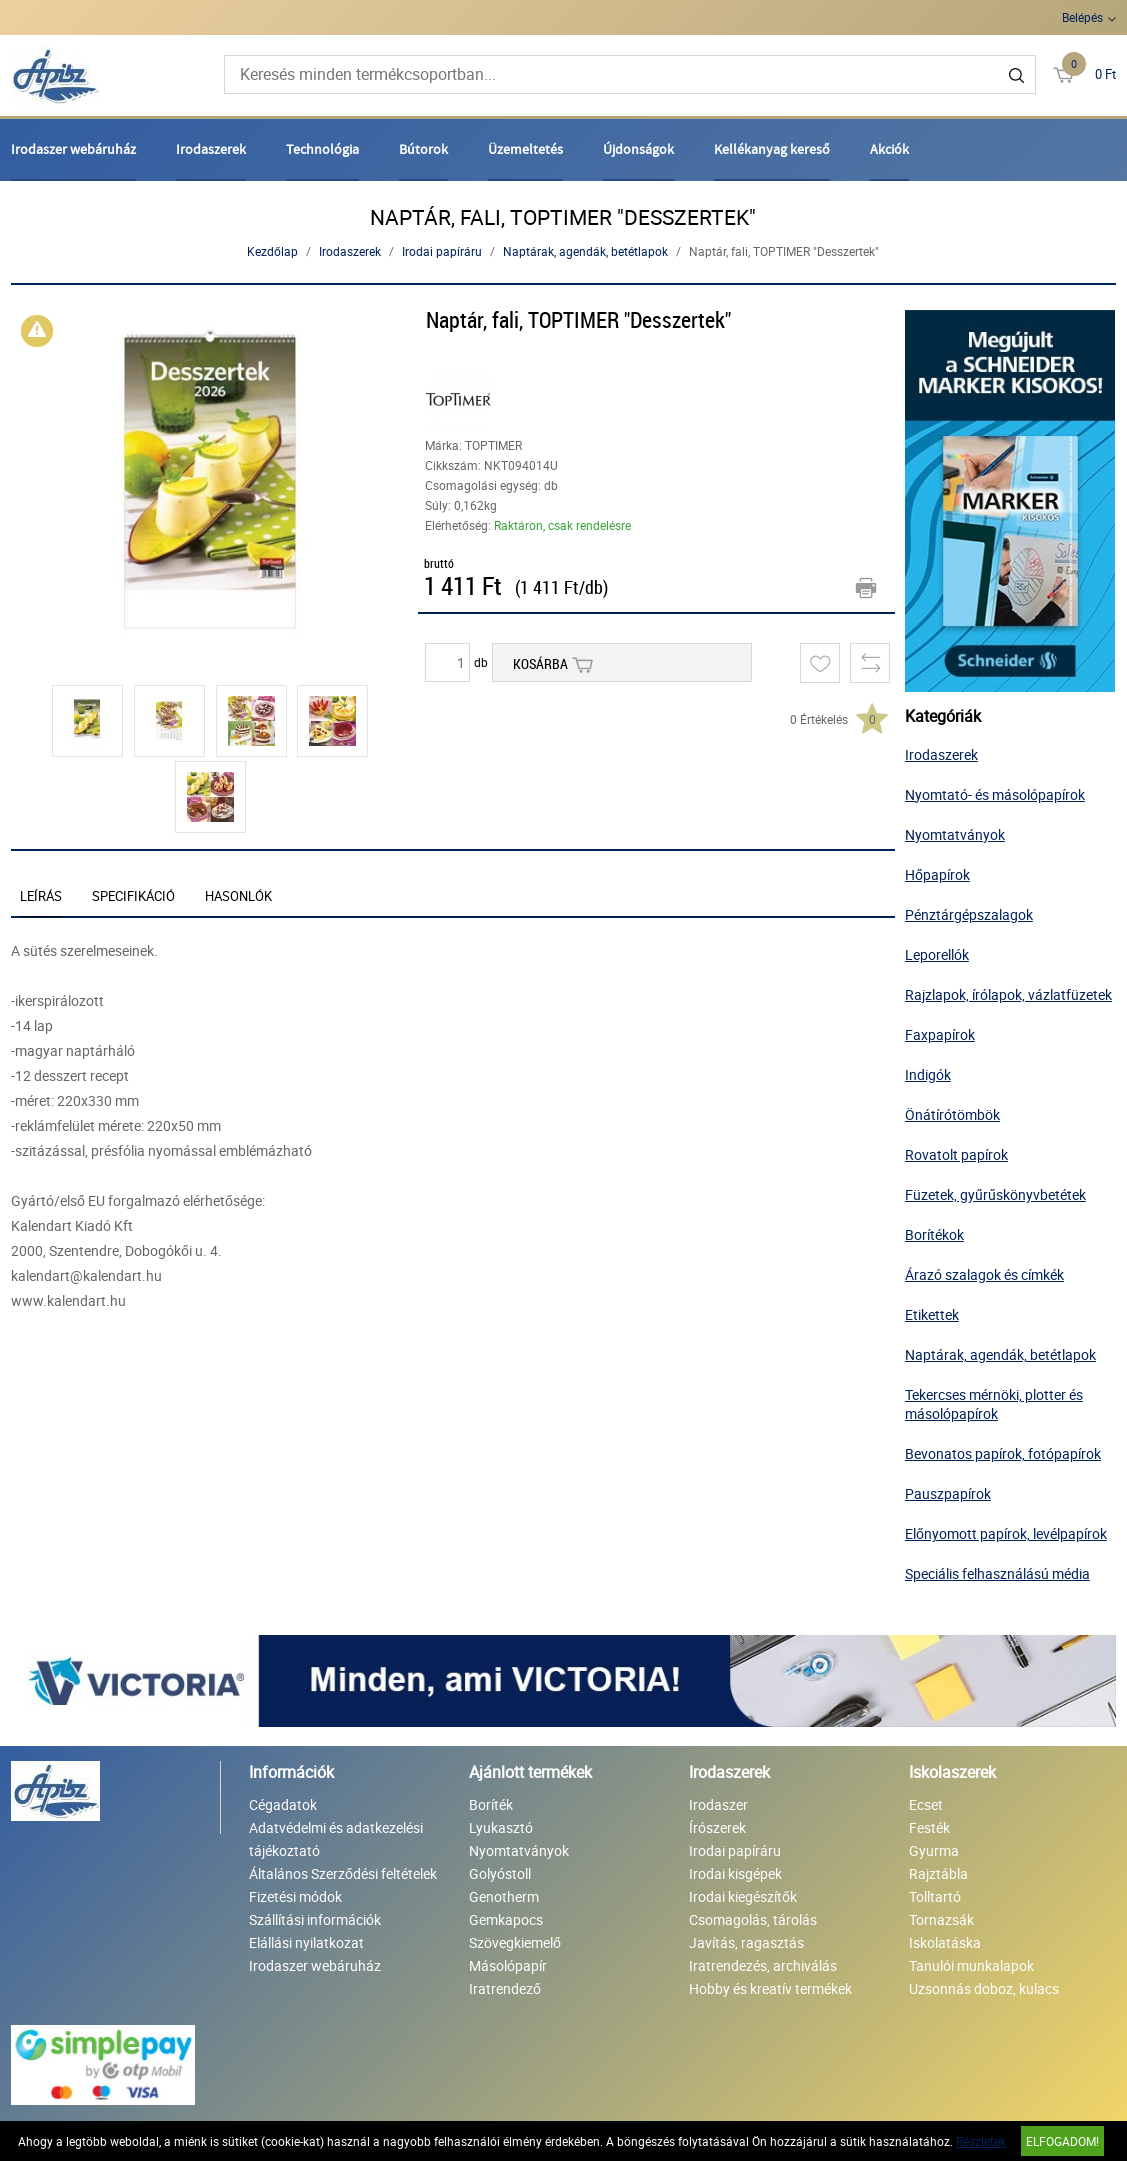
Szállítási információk (315, 1919)
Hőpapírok (937, 874)
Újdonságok (638, 149)
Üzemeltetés (525, 149)
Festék (929, 1827)
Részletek (981, 2141)
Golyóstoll (500, 1873)
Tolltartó (935, 1896)
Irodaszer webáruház (73, 149)
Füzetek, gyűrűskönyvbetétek (995, 1194)
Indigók (928, 1074)
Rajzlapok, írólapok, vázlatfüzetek (1008, 994)
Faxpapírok (940, 1034)
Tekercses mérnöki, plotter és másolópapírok (994, 1404)
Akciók (889, 149)
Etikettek (932, 1314)
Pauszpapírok (948, 1493)
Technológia (322, 149)
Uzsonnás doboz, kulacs (984, 1988)
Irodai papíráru (442, 251)
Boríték (491, 1804)
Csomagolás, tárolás (753, 1919)
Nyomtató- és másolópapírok (995, 794)
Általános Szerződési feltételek (343, 1873)
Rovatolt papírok (956, 1154)
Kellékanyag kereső (772, 149)
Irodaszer (718, 1804)
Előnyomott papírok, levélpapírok (1006, 1533)
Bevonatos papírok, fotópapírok (1003, 1453)
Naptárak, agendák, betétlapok (585, 251)
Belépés (1082, 17)
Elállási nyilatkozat (306, 1942)
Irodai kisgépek (735, 1873)
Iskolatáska (945, 1942)
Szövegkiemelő (515, 1942)
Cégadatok (283, 1804)
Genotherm (504, 1896)
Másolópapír (508, 1965)
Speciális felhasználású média (997, 1573)
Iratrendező (505, 1988)
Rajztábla (938, 1873)
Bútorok (423, 149)
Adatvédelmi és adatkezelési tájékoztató (336, 1839)
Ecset (926, 1804)
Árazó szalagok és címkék (984, 1274)
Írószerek (717, 1827)
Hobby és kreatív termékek (770, 1988)
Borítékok (934, 1234)
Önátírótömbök (952, 1114)
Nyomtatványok (955, 834)
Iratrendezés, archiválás (763, 1965)
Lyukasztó (501, 1827)
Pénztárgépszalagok (969, 914)
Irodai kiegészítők (743, 1896)
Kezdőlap (272, 251)
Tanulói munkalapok (971, 1965)
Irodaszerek (211, 149)
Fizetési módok (295, 1896)
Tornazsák (941, 1919)
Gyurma (934, 1850)
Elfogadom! (1062, 2141)
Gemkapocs (506, 1919)
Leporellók (937, 954)
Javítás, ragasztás (746, 1942)
